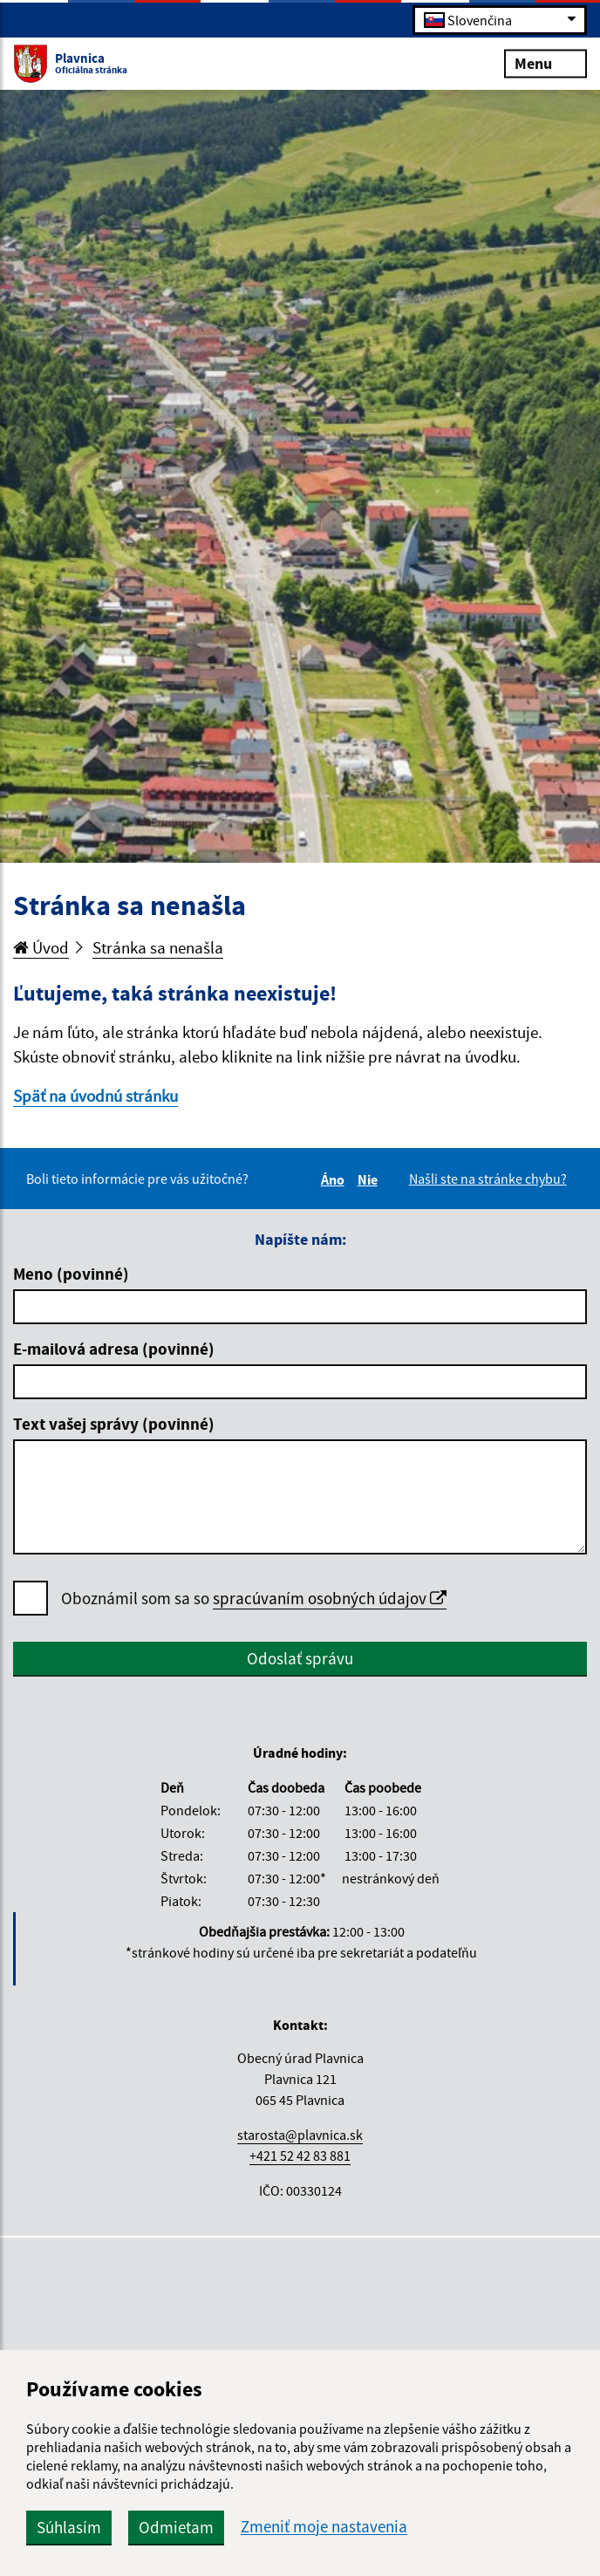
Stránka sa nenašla (157, 947)
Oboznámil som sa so (254, 1598)
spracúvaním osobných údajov (330, 1598)
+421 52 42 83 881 (300, 2155)
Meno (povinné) (71, 1273)
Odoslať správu (300, 1658)
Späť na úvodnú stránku (95, 1095)
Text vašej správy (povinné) (114, 1423)
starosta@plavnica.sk (300, 2134)
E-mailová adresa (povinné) (114, 1348)
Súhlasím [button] (69, 2527)
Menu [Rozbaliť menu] (545, 62)
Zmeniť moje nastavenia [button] (324, 2526)
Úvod (41, 947)
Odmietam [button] (176, 2527)
